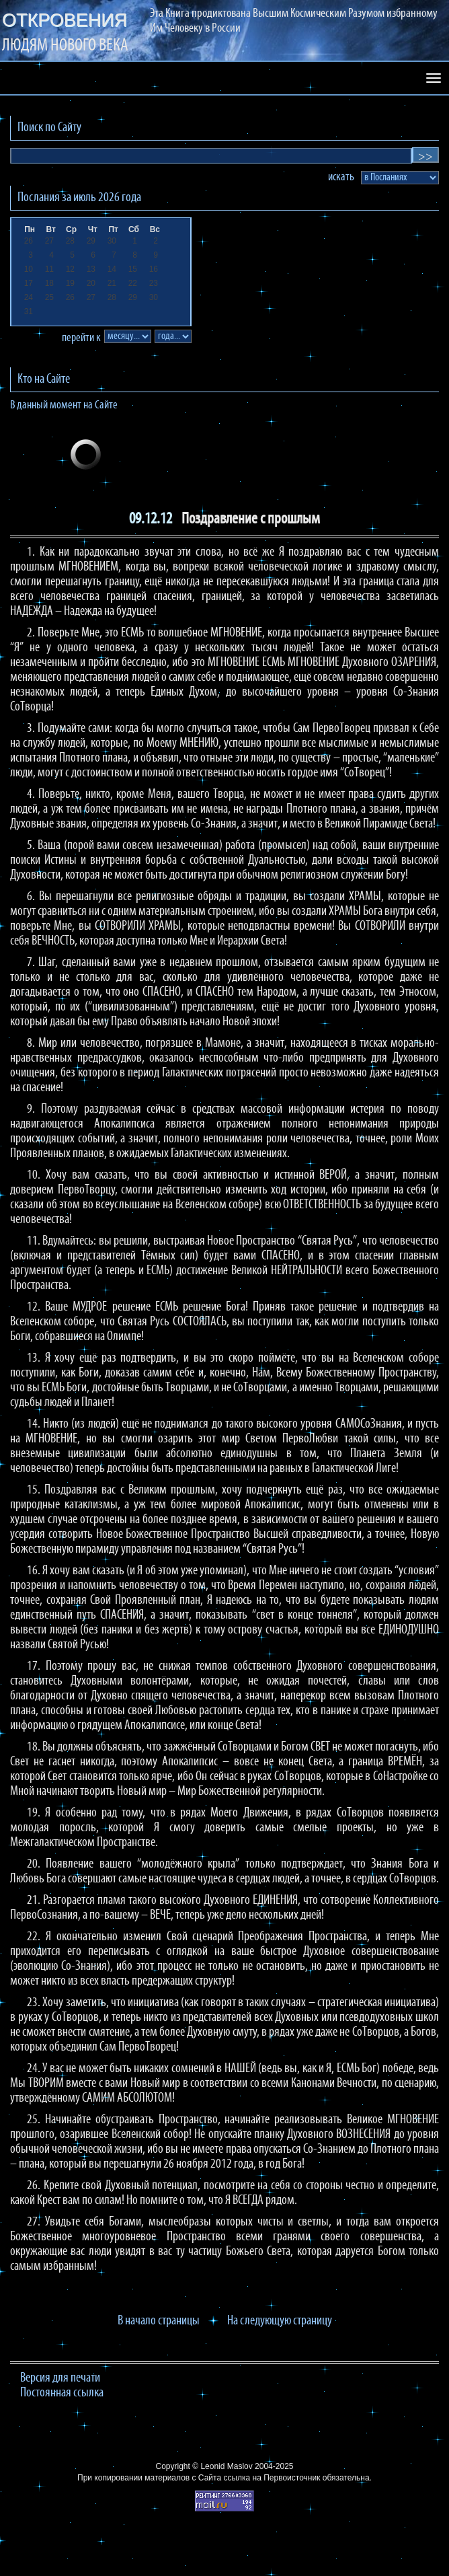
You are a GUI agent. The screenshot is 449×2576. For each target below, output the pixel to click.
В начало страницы (159, 2321)
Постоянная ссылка (62, 2393)
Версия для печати (60, 2378)
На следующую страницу (279, 2321)
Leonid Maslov (226, 2466)
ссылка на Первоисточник (271, 2477)
